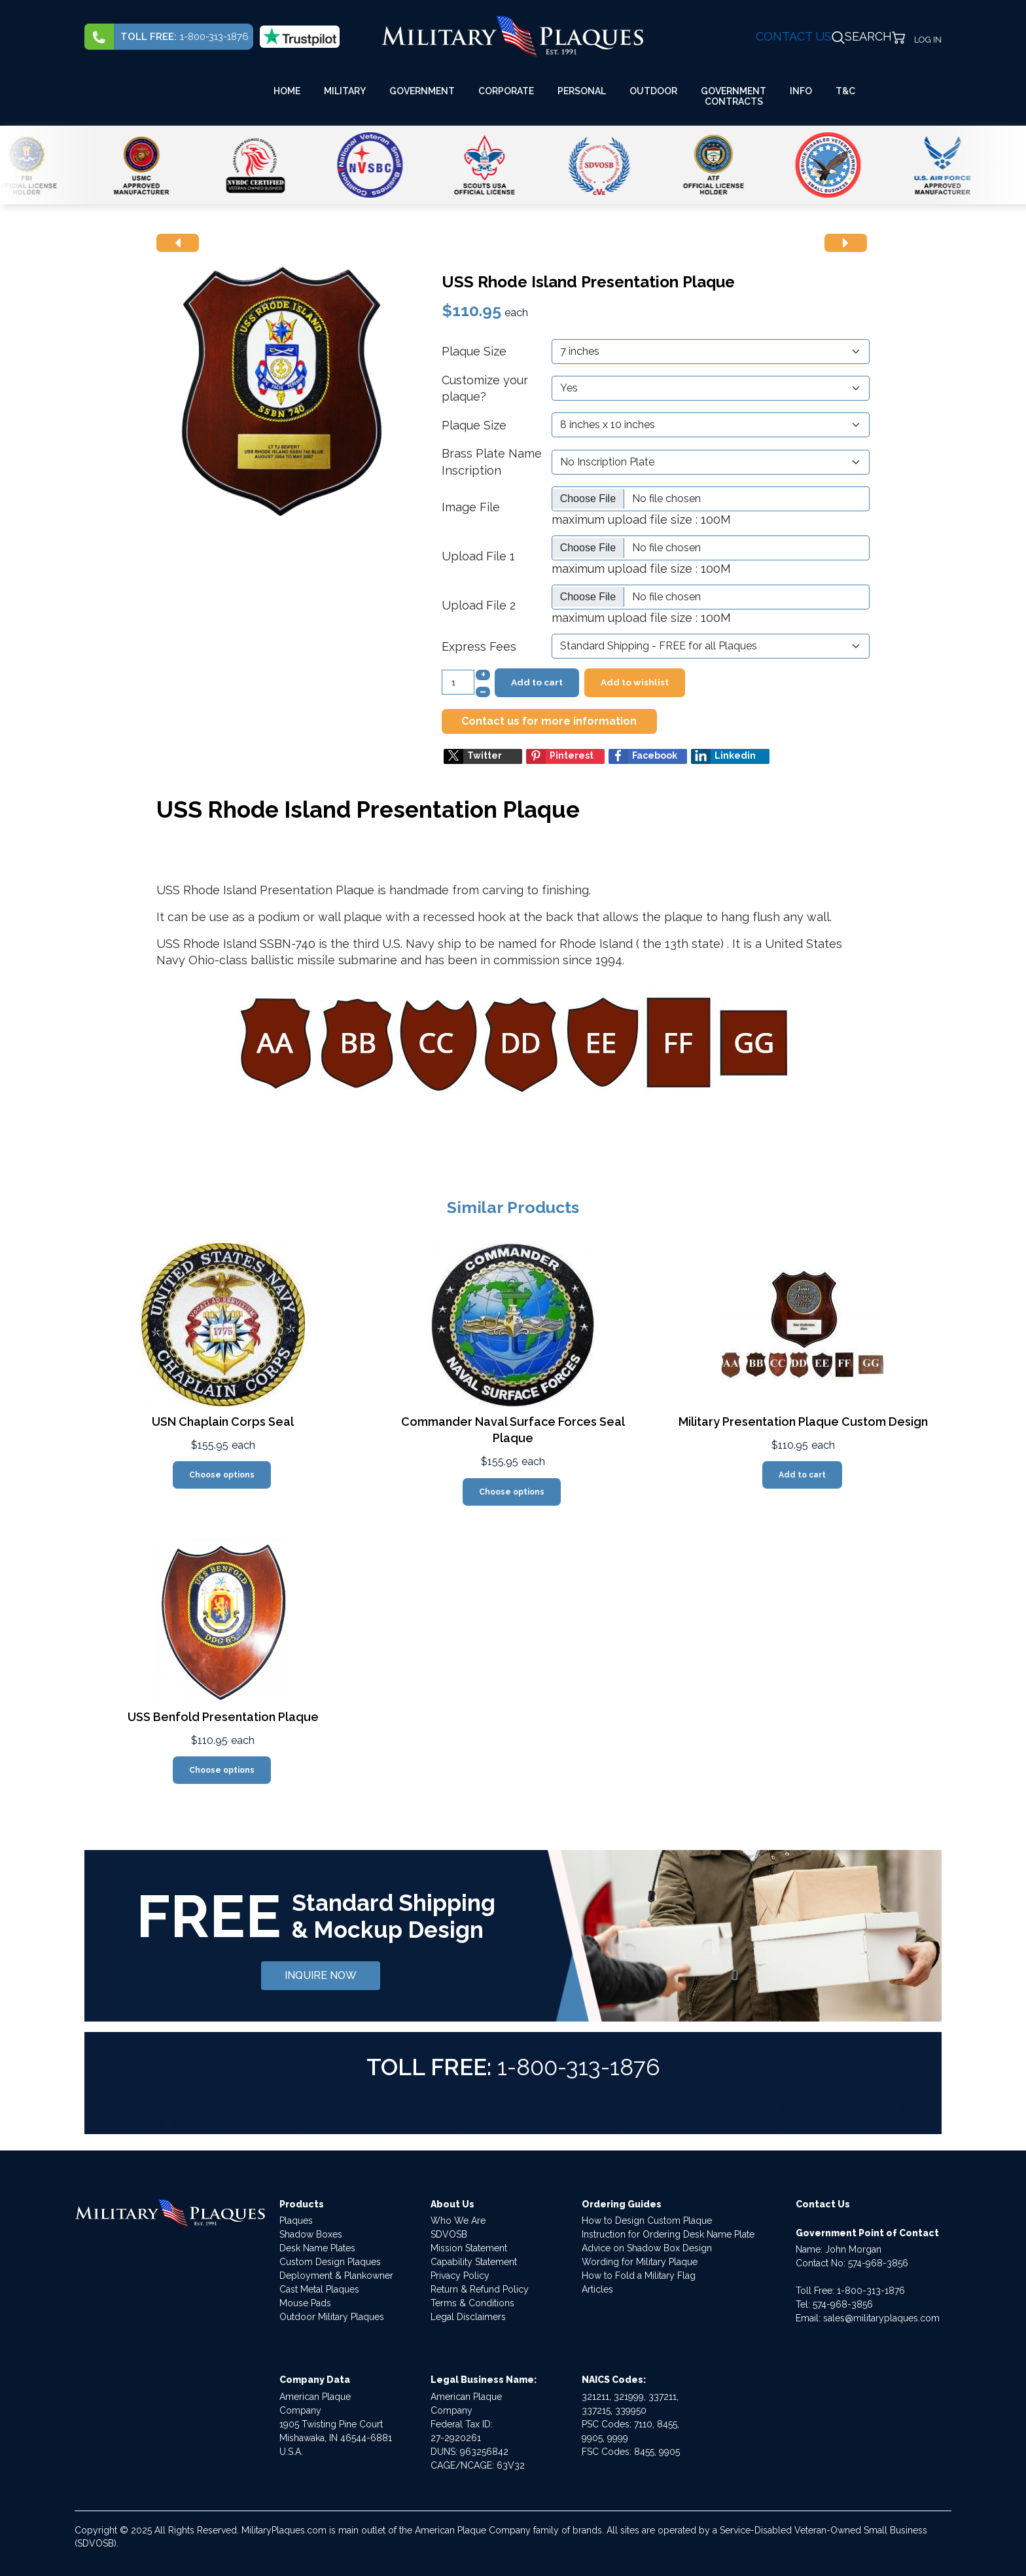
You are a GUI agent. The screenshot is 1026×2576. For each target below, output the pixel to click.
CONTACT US (794, 36)
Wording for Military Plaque (640, 2262)
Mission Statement (469, 2248)
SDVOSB (449, 2234)
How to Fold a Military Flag (639, 2275)
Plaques (296, 2220)
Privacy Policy (460, 2275)
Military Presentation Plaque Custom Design (803, 1421)
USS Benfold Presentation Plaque (223, 1717)
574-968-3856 (878, 2263)
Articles (597, 2289)
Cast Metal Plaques (319, 2289)
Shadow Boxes (310, 2234)
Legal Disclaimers (468, 2317)
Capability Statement (474, 2262)
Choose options (222, 1474)
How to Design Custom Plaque (647, 2220)
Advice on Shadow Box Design (647, 2248)
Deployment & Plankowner (336, 2275)
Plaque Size (474, 351)
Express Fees (479, 646)
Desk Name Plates (317, 2248)
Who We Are (458, 2220)
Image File (471, 507)
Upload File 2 (479, 605)
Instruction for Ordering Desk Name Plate (668, 2234)
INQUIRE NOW (321, 1975)
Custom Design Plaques (330, 2262)
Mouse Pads (305, 2303)
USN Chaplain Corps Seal (223, 1421)
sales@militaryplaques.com (881, 2318)
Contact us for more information (549, 721)
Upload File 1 (478, 556)
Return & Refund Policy (480, 2289)
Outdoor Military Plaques (331, 2317)
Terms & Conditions (472, 2303)
